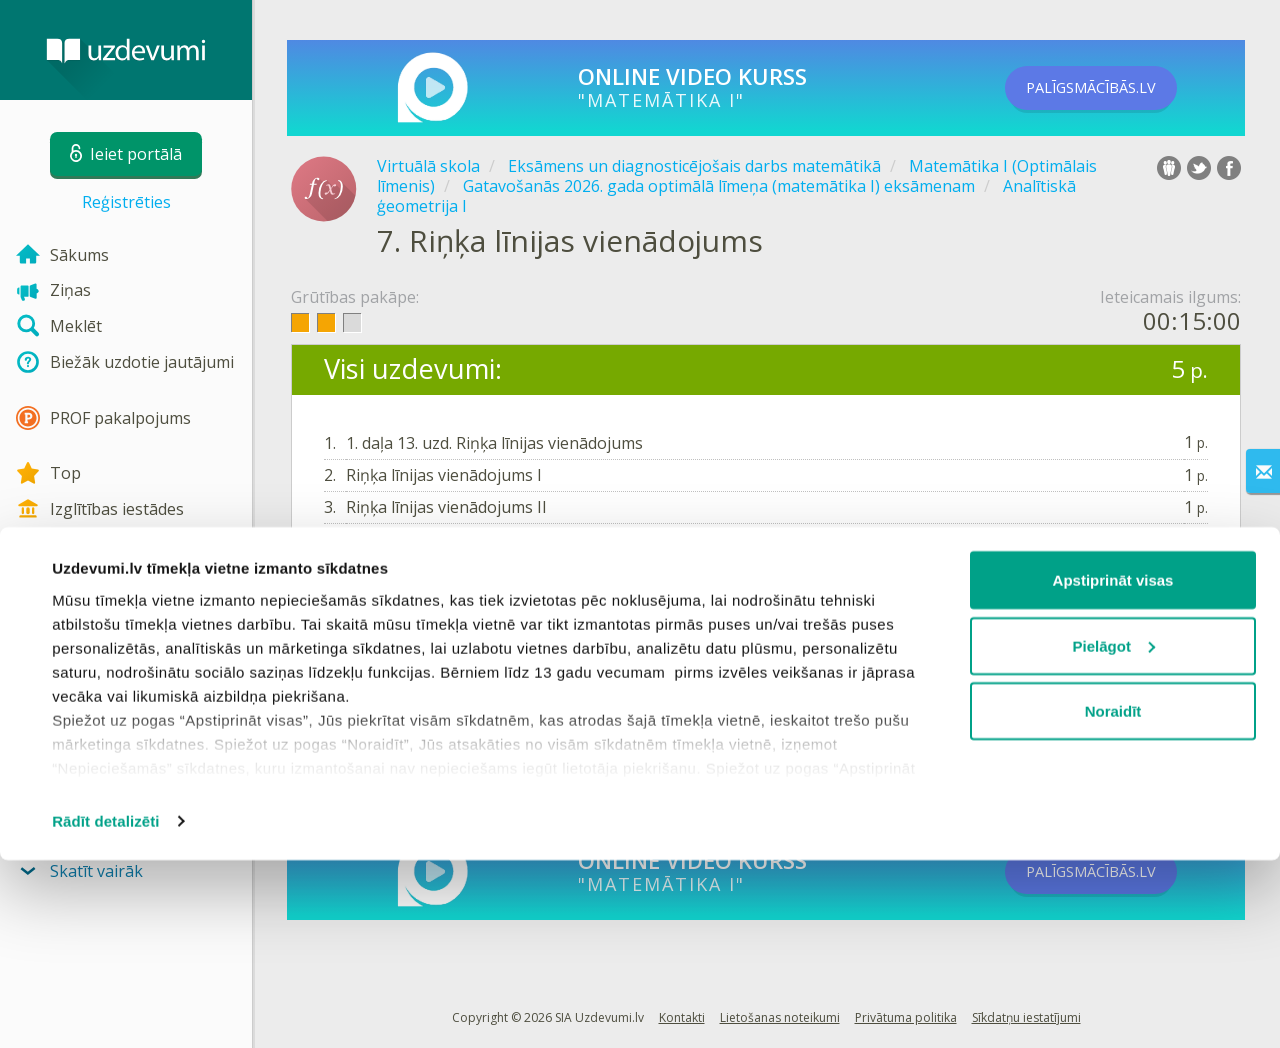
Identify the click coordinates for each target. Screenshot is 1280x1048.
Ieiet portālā (386, 638)
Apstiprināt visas (1113, 767)
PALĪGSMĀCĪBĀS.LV (1118, 88)
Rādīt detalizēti (105, 1008)
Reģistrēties (126, 202)
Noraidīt (1113, 898)
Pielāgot (1114, 833)
